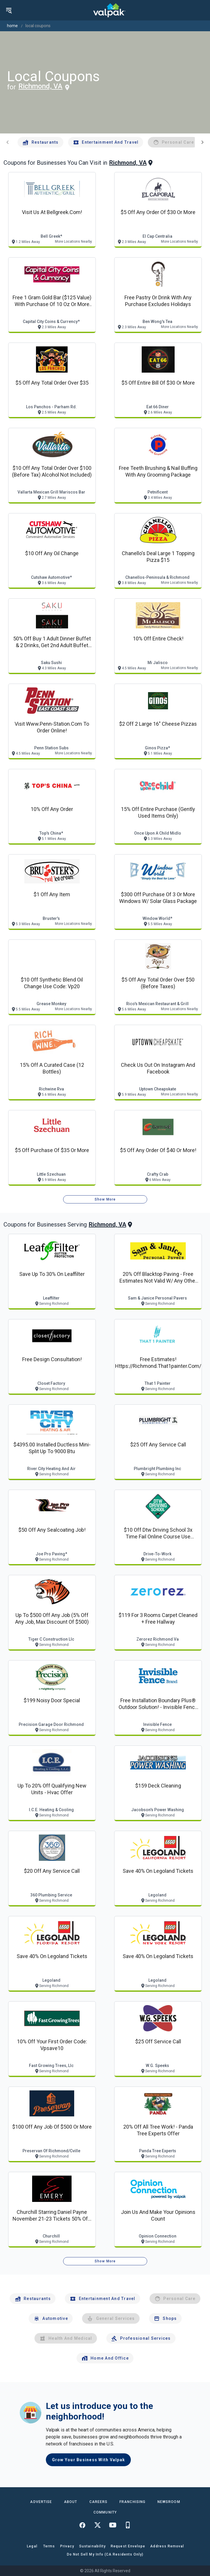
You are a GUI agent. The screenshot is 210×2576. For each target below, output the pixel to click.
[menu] (9, 10)
